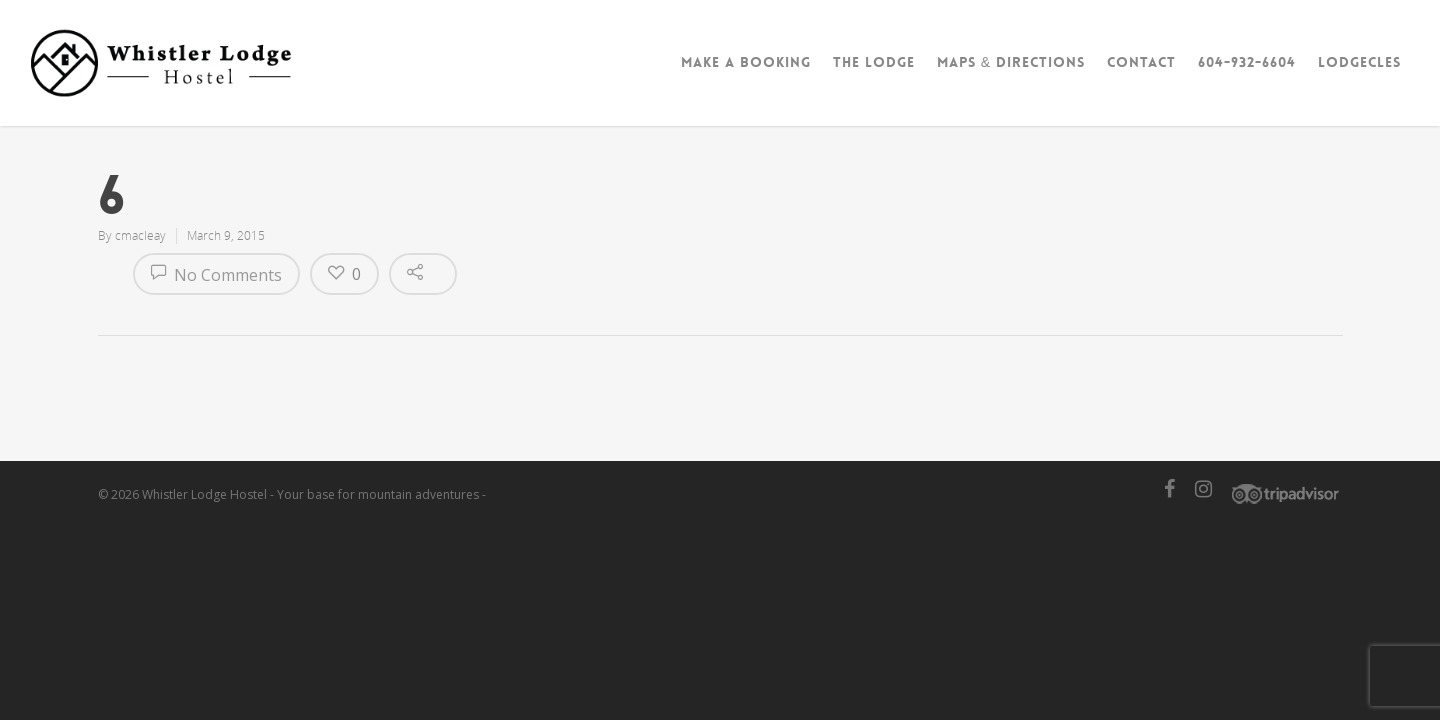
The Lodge (874, 62)
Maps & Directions (1011, 62)
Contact (1141, 62)
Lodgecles (1359, 62)
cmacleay (140, 235)
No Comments (216, 275)
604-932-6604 (1247, 62)
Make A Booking (746, 62)
